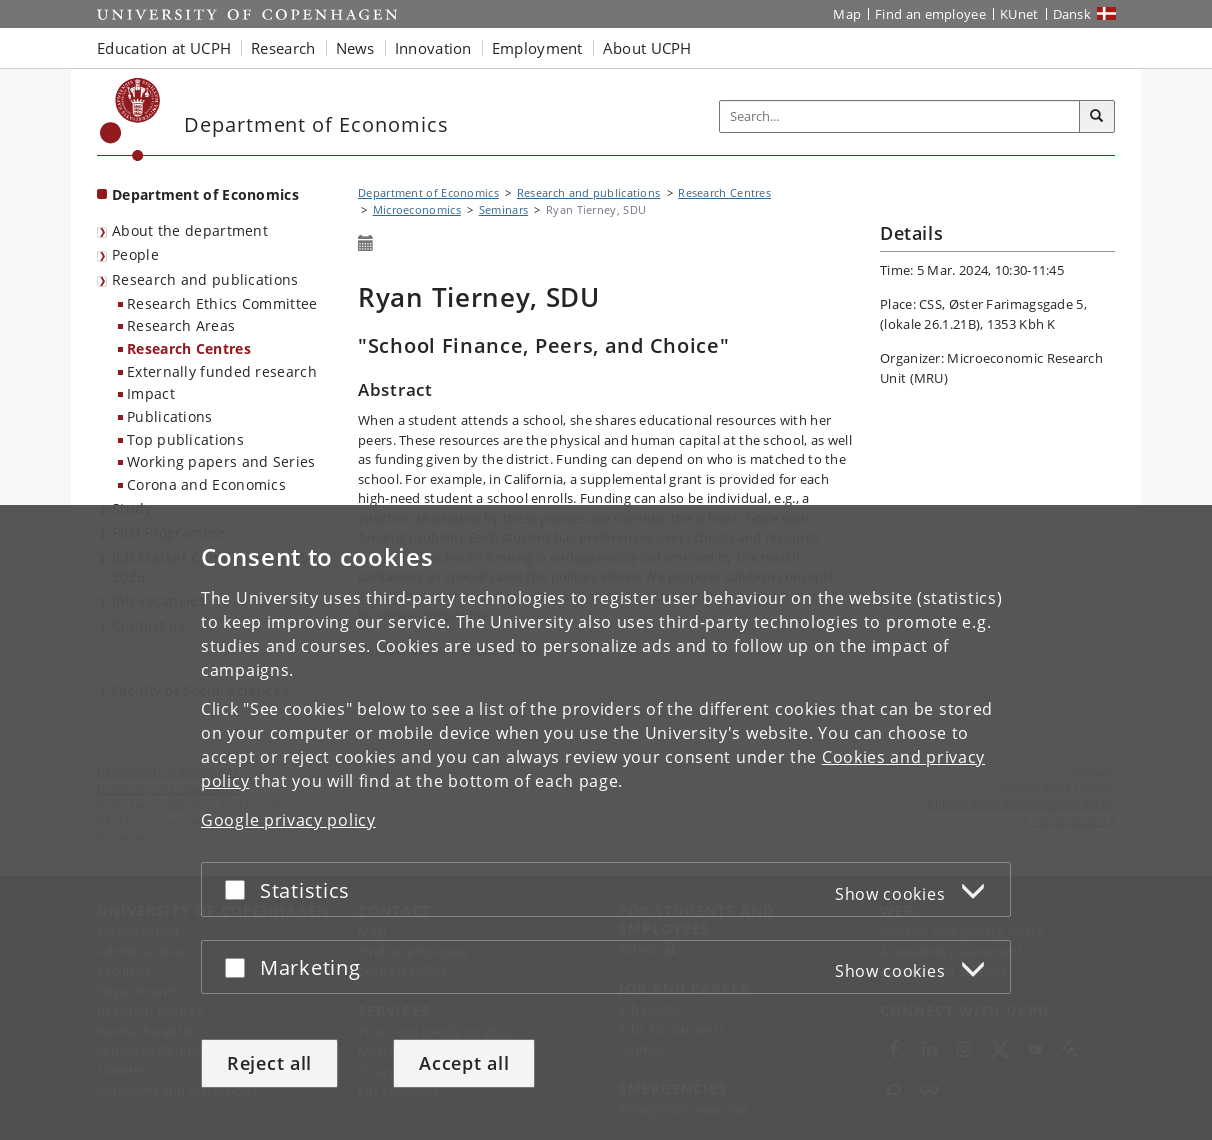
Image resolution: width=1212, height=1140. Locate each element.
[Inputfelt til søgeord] (900, 116)
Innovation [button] (433, 48)
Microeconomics (417, 209)
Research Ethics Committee (222, 303)
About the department (190, 230)
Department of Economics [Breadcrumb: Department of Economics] (428, 192)
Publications (170, 416)
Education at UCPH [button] (164, 48)
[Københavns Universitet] (130, 119)
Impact (151, 393)
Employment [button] (537, 48)
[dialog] (606, 822)
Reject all (269, 1063)
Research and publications (205, 279)
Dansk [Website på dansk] (1072, 14)
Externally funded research (222, 371)
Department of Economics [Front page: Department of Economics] (205, 194)
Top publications (185, 439)
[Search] (1097, 117)
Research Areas (181, 325)
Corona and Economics (206, 484)
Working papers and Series (221, 461)
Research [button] (283, 48)
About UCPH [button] (647, 48)
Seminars (503, 209)
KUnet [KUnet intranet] (1019, 14)
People (135, 254)
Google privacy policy (288, 820)
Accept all (464, 1063)
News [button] (355, 48)
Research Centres (189, 348)
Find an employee (930, 14)
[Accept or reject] (240, 889)
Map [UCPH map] (847, 14)
